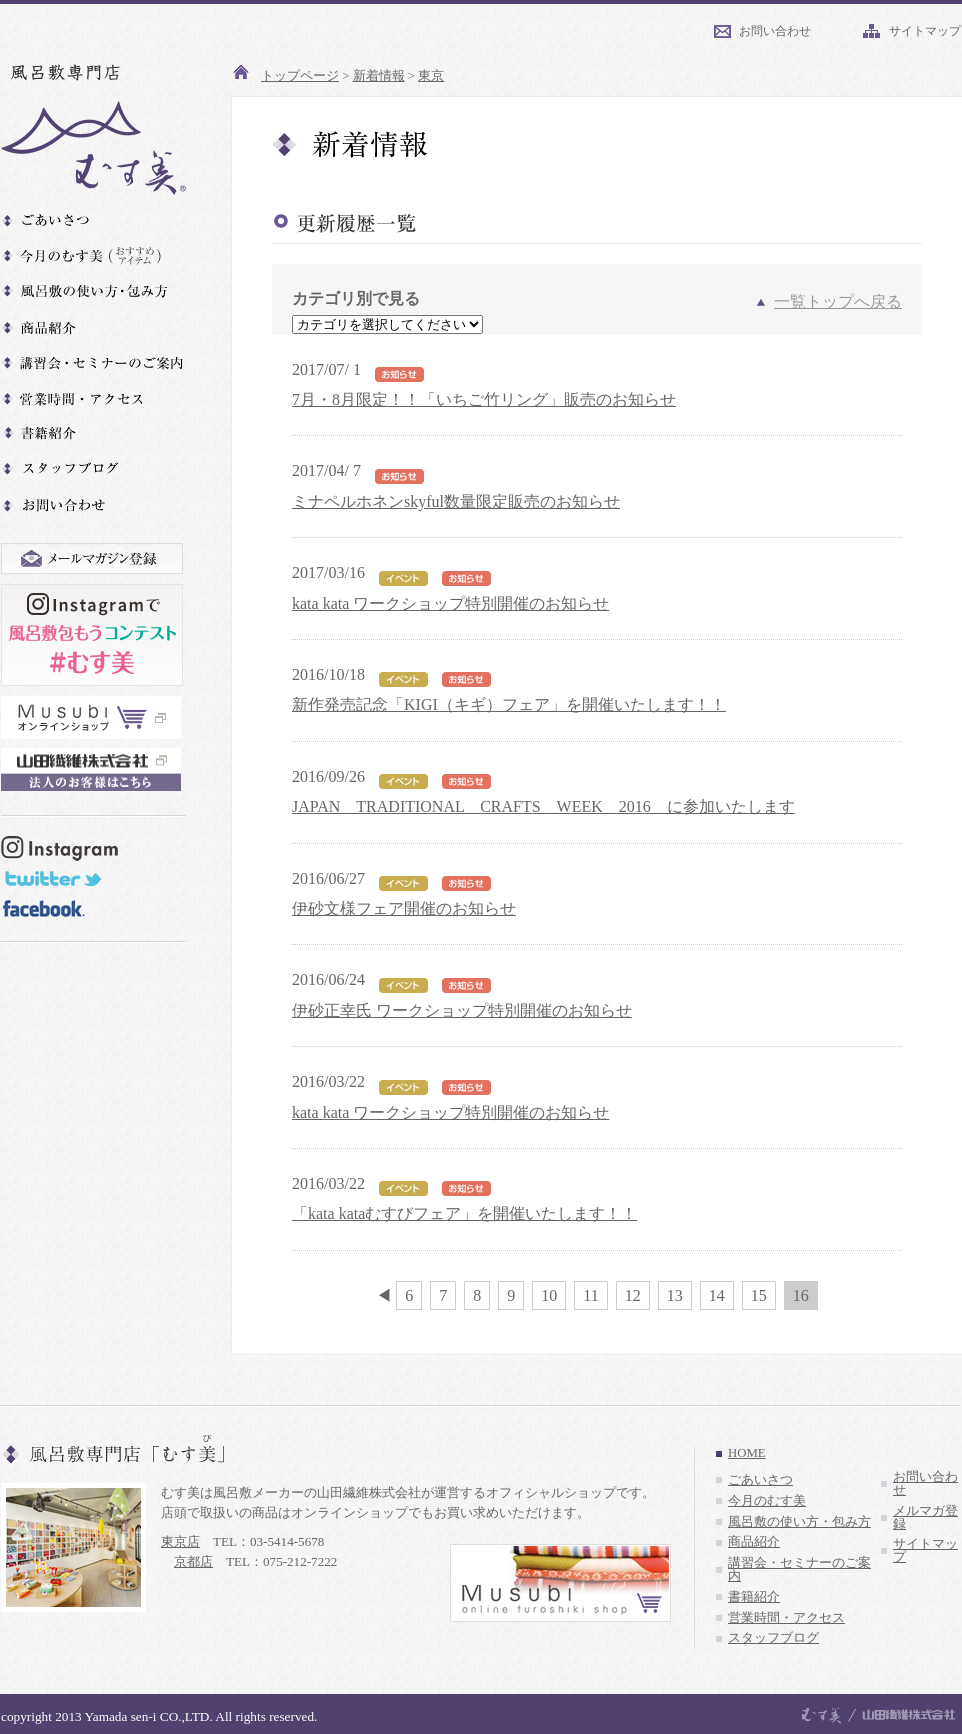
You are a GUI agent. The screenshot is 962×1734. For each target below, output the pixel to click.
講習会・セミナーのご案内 (799, 1569)
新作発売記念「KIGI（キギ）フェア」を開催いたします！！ (509, 704)
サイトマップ (925, 31)
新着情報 (379, 76)
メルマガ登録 (925, 1517)
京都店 (193, 1561)
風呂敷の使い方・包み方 (799, 1522)
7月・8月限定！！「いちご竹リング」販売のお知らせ (484, 399)
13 (675, 1295)
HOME (747, 1453)
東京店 (180, 1541)
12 (633, 1295)
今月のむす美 (767, 1501)
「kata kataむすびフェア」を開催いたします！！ (464, 1213)
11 (590, 1295)
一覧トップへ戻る (838, 301)
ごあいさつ (760, 1480)
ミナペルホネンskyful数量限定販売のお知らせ (456, 501)
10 (549, 1295)
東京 (431, 76)
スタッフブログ (773, 1638)
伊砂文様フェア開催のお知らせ (404, 908)
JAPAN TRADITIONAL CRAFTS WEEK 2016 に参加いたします (543, 806)
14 (717, 1295)
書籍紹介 (754, 1597)
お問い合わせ (775, 31)
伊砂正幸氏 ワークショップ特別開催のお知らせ (462, 1010)
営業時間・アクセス (786, 1618)
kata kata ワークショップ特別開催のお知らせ (450, 603)
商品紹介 (754, 1542)
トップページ (300, 76)
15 (759, 1295)
